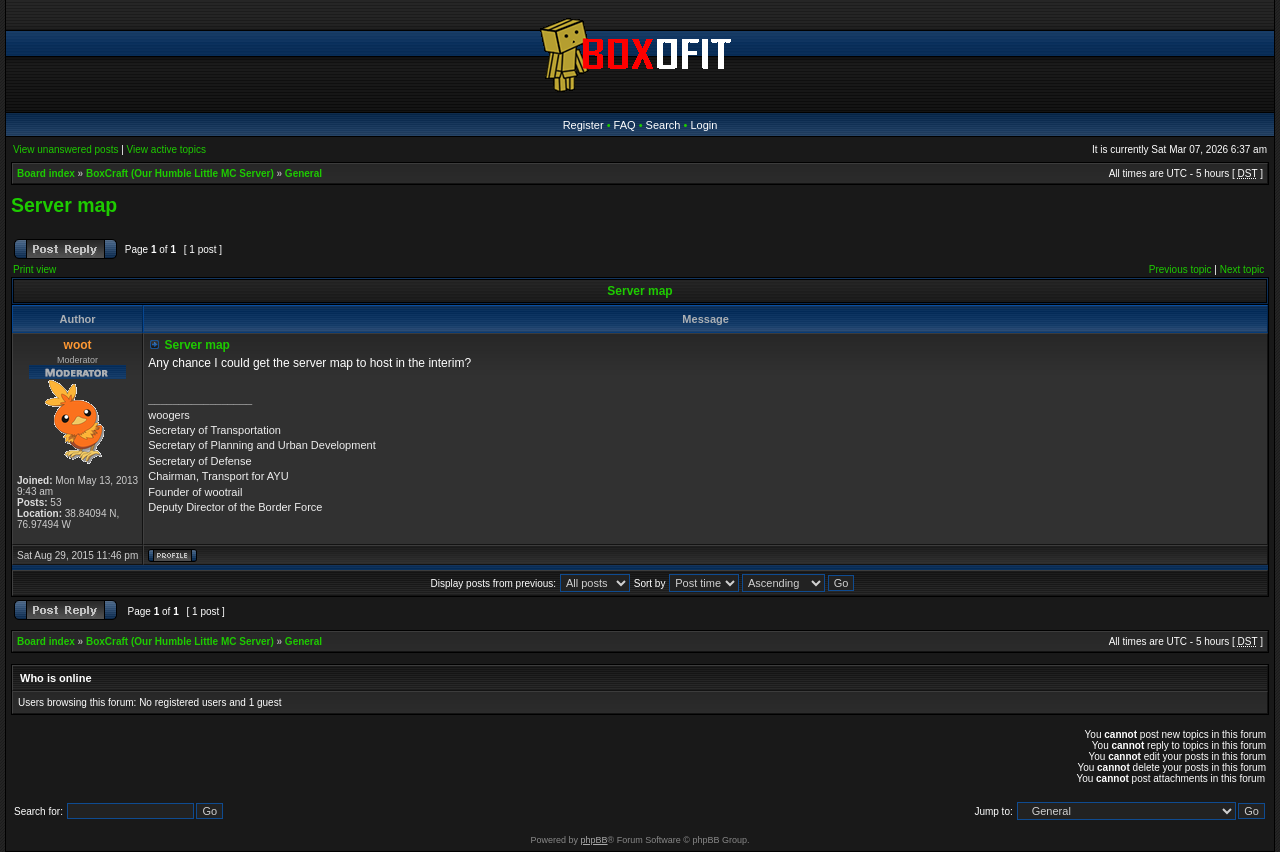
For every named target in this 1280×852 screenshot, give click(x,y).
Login (703, 125)
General (303, 173)
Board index (46, 173)
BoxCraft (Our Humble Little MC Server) (180, 173)
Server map (64, 205)
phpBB (594, 840)
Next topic (1242, 269)
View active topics (166, 149)
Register (583, 125)
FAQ (625, 125)
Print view (34, 269)
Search (663, 125)
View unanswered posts (65, 149)
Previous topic (1180, 269)
